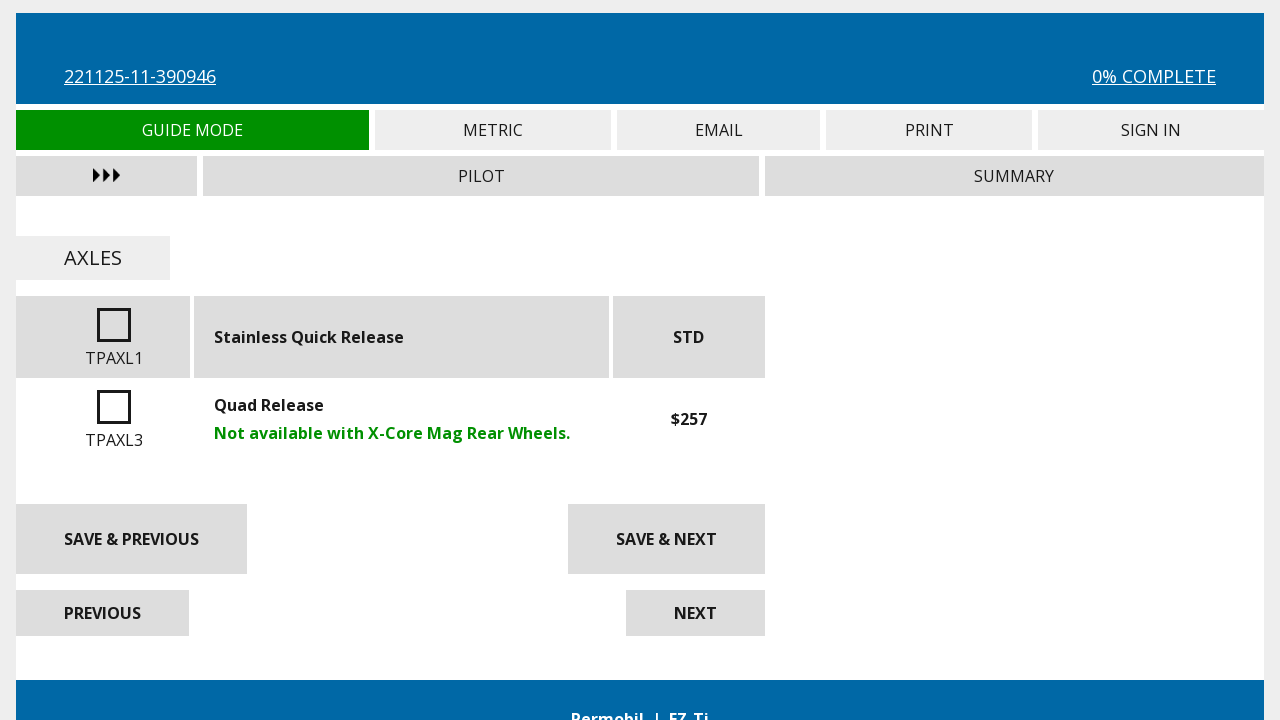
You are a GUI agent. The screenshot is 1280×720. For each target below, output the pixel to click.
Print (929, 130)
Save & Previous (131, 539)
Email (718, 130)
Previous (102, 613)
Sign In (1151, 130)
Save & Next (666, 539)
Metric (493, 130)
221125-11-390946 (140, 76)
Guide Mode (192, 130)
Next (695, 613)
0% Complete (1154, 76)
